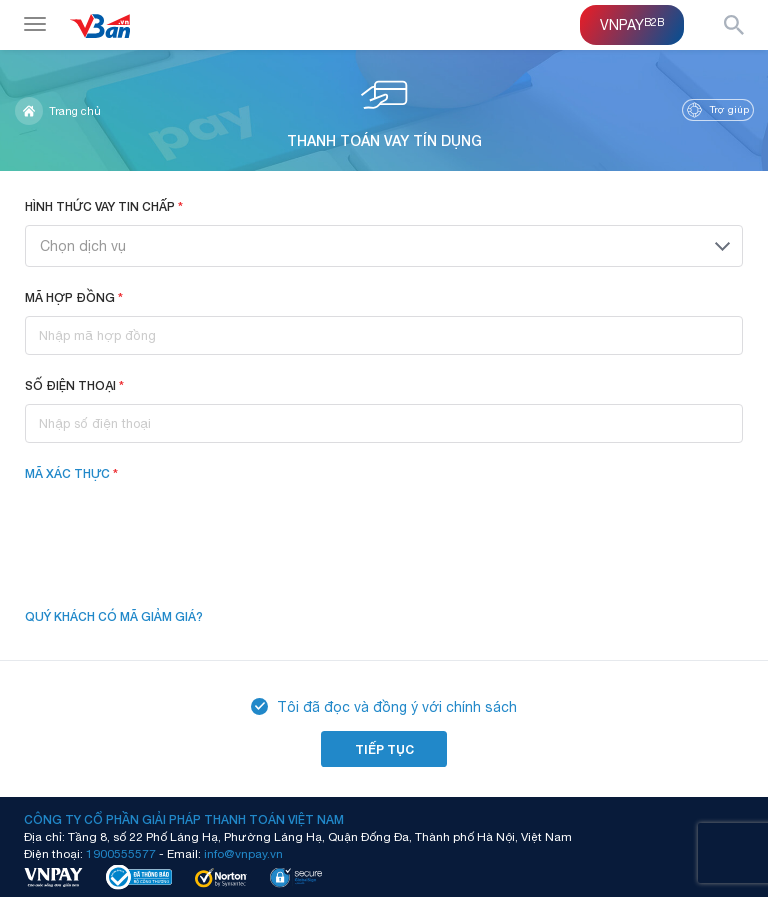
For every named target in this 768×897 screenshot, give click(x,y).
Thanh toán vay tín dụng (384, 110)
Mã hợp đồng (74, 297)
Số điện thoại (74, 385)
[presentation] (177, 532)
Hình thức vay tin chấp (104, 206)
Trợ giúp (718, 110)
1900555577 (121, 853)
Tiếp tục (384, 749)
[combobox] (384, 246)
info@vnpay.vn (243, 853)
